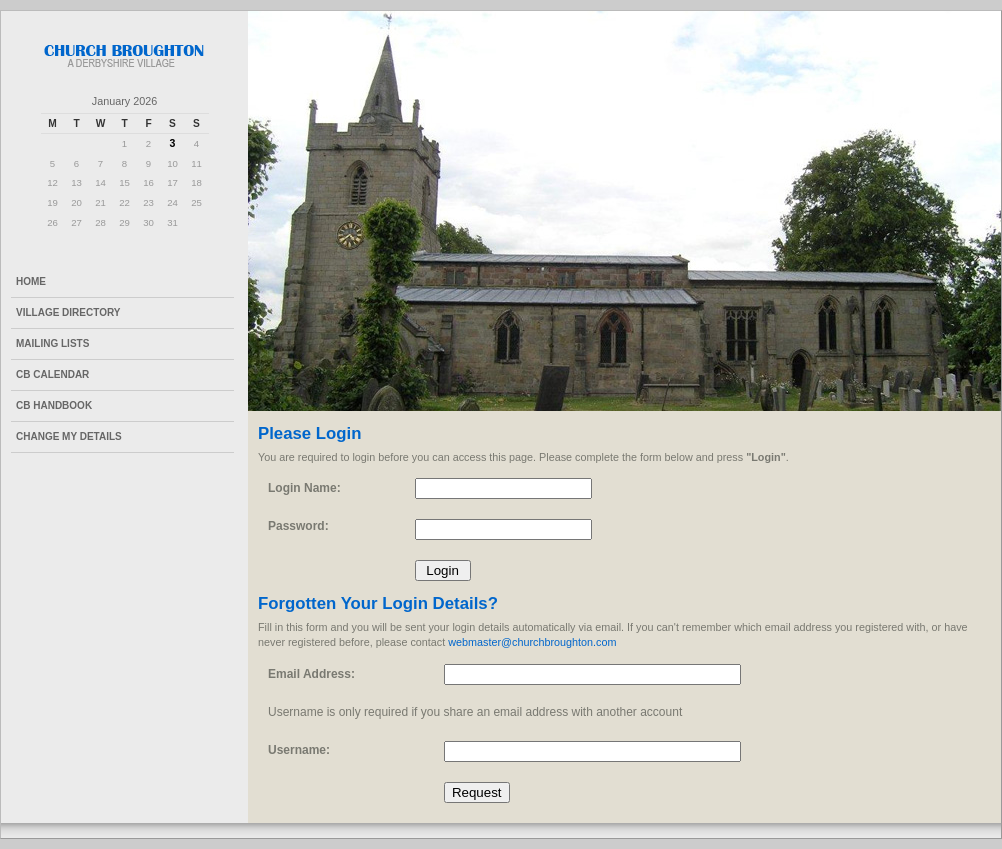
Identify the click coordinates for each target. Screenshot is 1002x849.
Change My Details (69, 436)
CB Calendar (52, 374)
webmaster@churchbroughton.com (532, 642)
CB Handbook (54, 405)
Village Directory (68, 312)
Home (31, 281)
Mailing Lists (52, 343)
